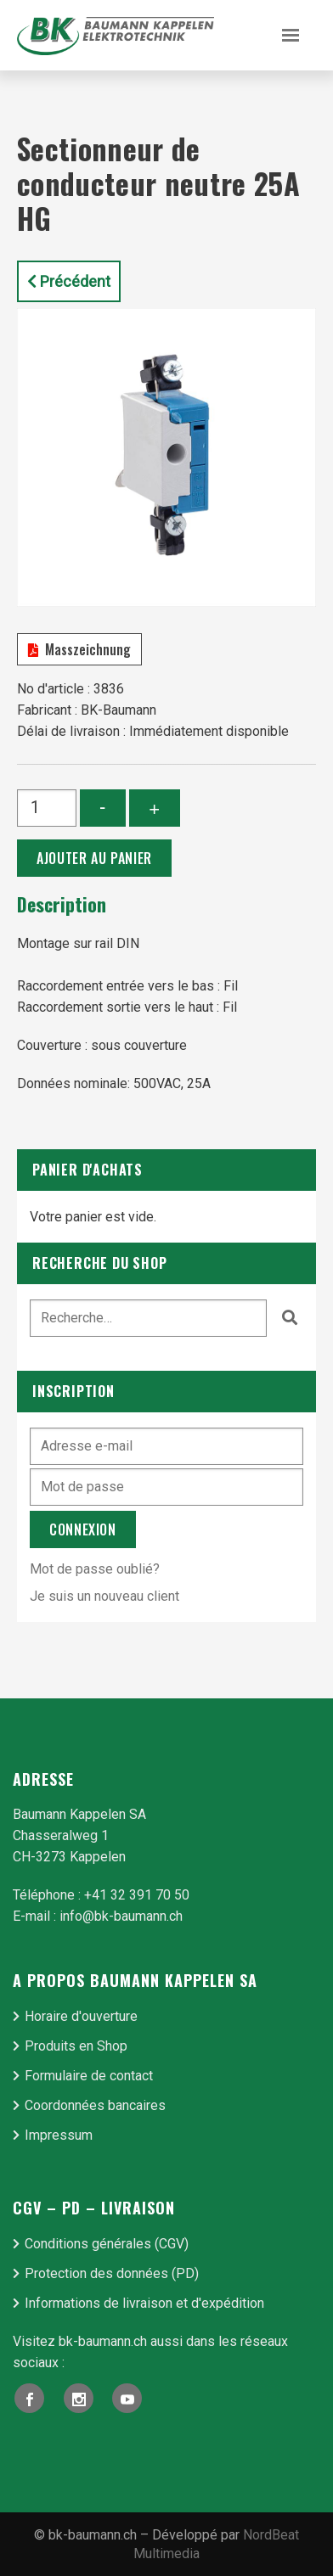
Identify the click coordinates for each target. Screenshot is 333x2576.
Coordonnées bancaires (95, 2105)
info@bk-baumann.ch (121, 1916)
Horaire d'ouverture (81, 2016)
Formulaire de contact (89, 2076)
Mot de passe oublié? (95, 1569)
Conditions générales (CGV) (107, 2244)
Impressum (59, 2135)
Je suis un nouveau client (104, 1596)
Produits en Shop (76, 2046)
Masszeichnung (79, 649)
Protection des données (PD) (112, 2273)
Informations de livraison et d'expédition (144, 2303)
